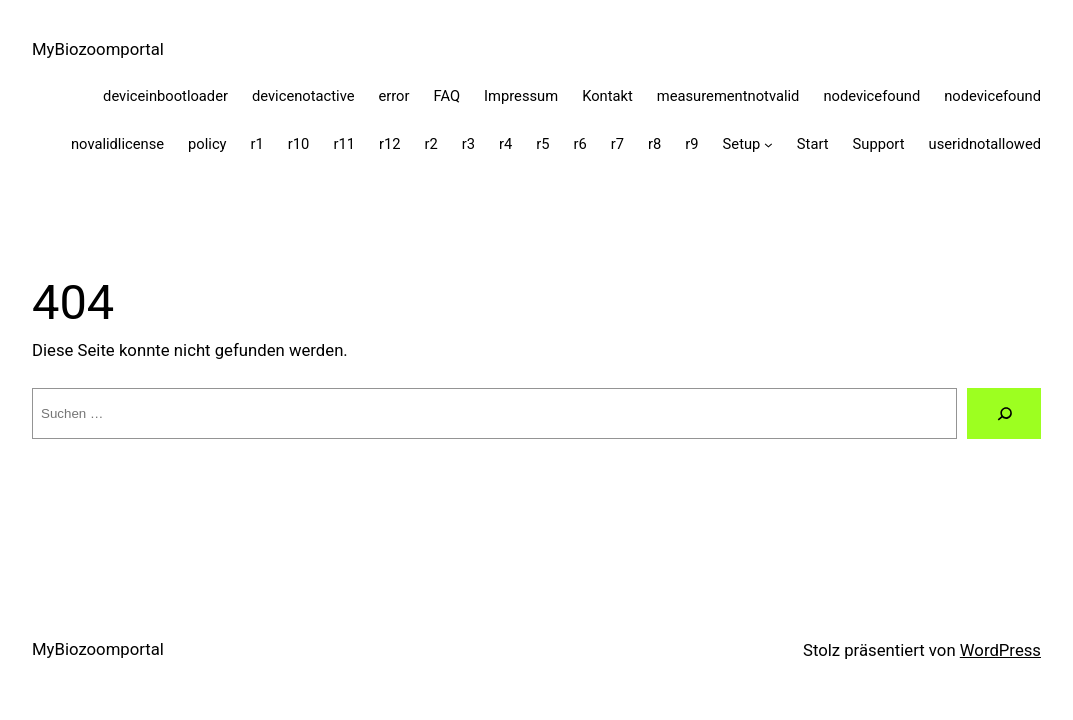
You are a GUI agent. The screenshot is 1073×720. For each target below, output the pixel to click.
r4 (505, 144)
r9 (691, 144)
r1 (257, 144)
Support (879, 144)
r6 (580, 144)
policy (207, 144)
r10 (299, 144)
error (393, 96)
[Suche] (1004, 413)
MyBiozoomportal (98, 49)
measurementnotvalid (728, 96)
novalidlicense (117, 144)
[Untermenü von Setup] (768, 144)
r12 (390, 144)
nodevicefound (871, 96)
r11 (344, 144)
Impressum (521, 96)
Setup (742, 144)
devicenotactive (303, 96)
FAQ (447, 96)
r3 (468, 144)
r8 (654, 144)
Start (813, 144)
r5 (542, 144)
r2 (430, 144)
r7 (617, 144)
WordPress (1000, 650)
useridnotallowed (985, 144)
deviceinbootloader (165, 96)
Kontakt (607, 96)
